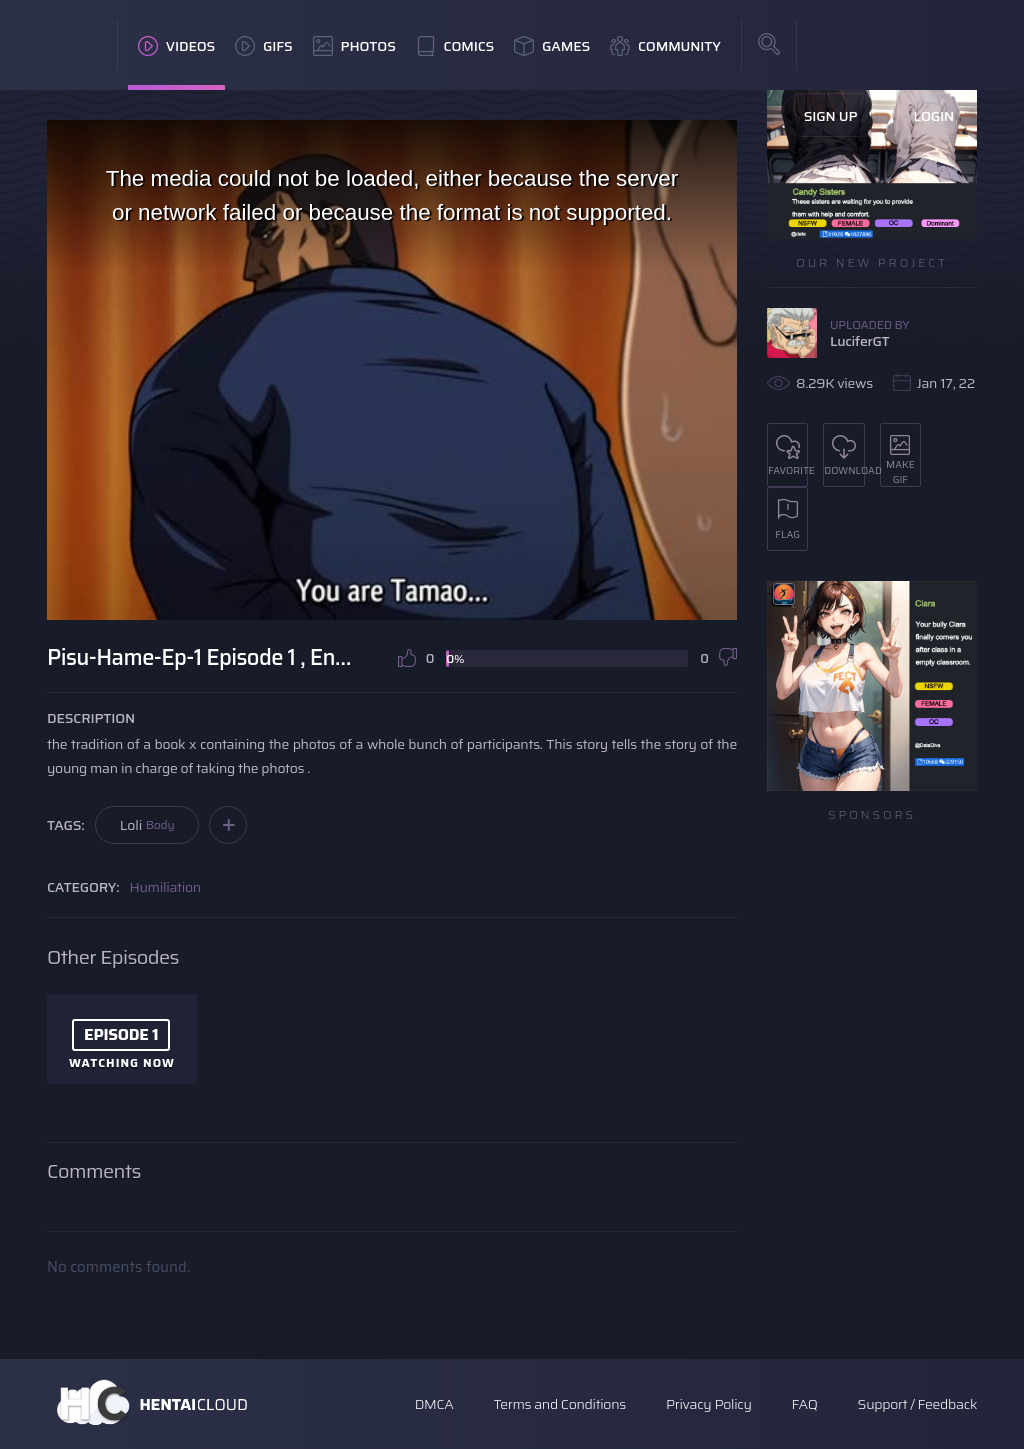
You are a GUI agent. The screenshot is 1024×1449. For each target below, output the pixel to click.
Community (665, 46)
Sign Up (831, 116)
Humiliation (165, 887)
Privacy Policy (709, 1404)
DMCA (434, 1404)
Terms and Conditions (559, 1404)
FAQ (805, 1404)
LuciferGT (859, 341)
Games (552, 46)
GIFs (264, 46)
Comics (455, 46)
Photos (354, 46)
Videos (176, 46)
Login (933, 116)
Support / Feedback (917, 1404)
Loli (147, 825)
